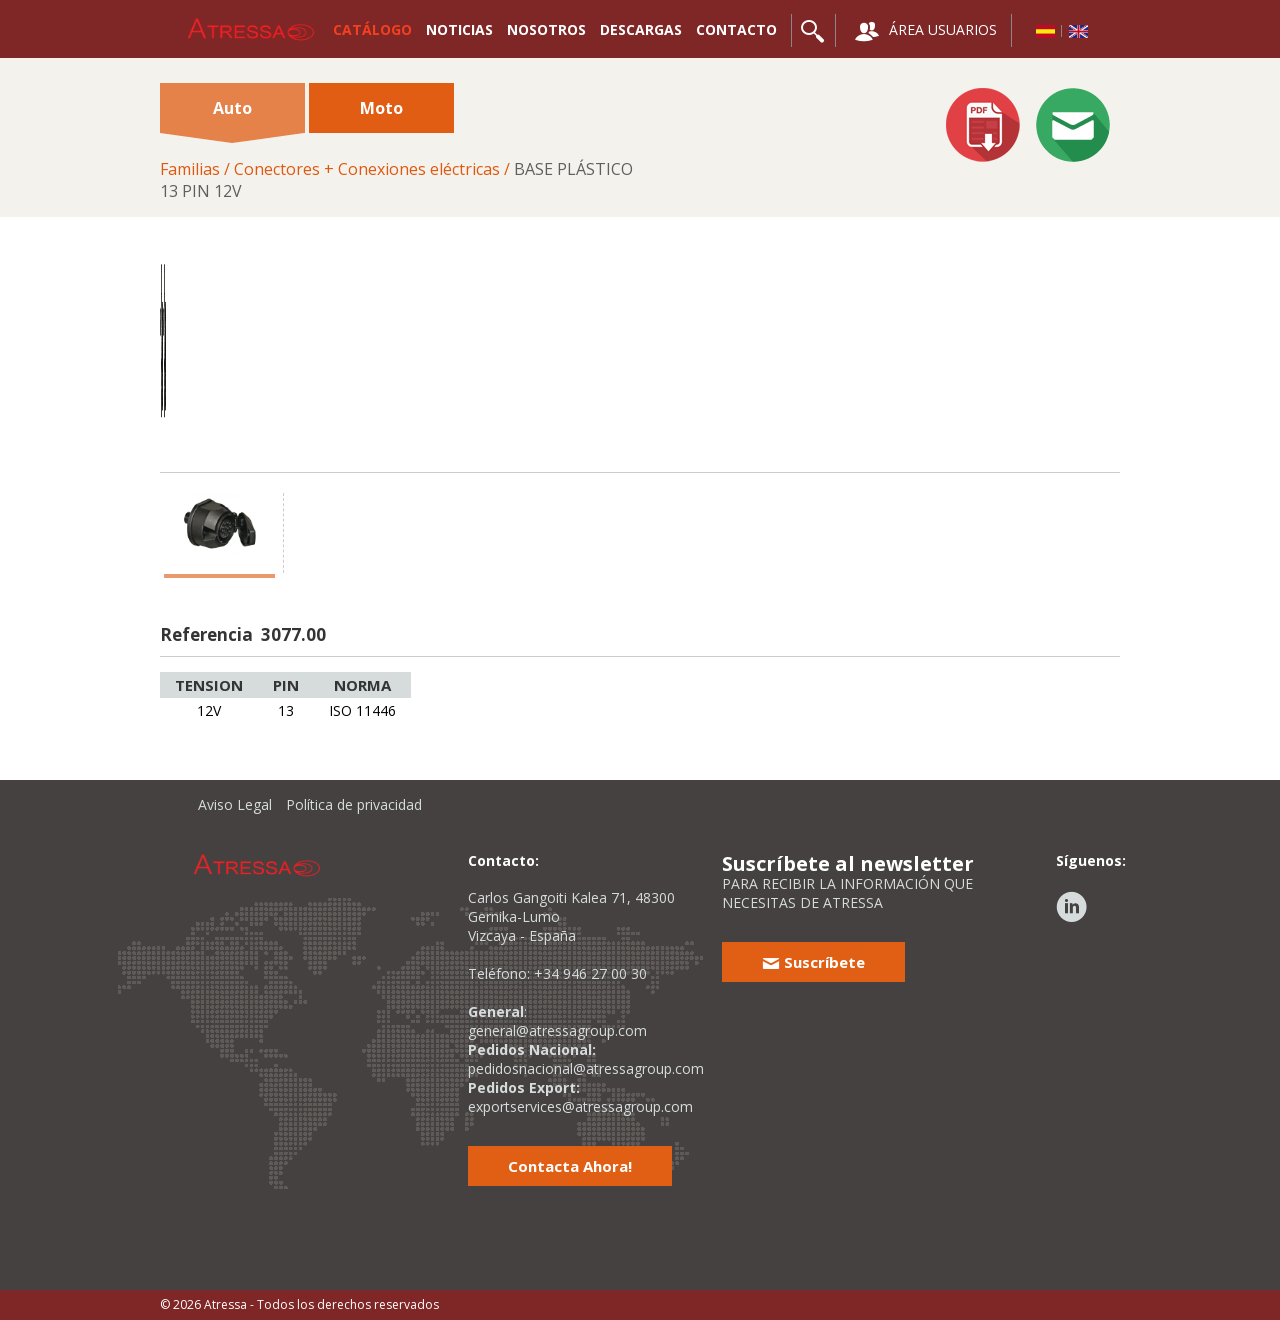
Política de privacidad (354, 804)
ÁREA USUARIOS (926, 31)
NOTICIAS (459, 29)
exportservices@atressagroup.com (580, 1106)
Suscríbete (813, 962)
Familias (190, 169)
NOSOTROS (546, 29)
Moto (381, 108)
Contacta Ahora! (570, 1166)
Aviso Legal (235, 804)
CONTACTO (736, 29)
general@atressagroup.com (557, 1030)
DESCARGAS (641, 29)
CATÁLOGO (372, 29)
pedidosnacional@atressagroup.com (586, 1068)
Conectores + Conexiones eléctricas (367, 169)
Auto (232, 115)
